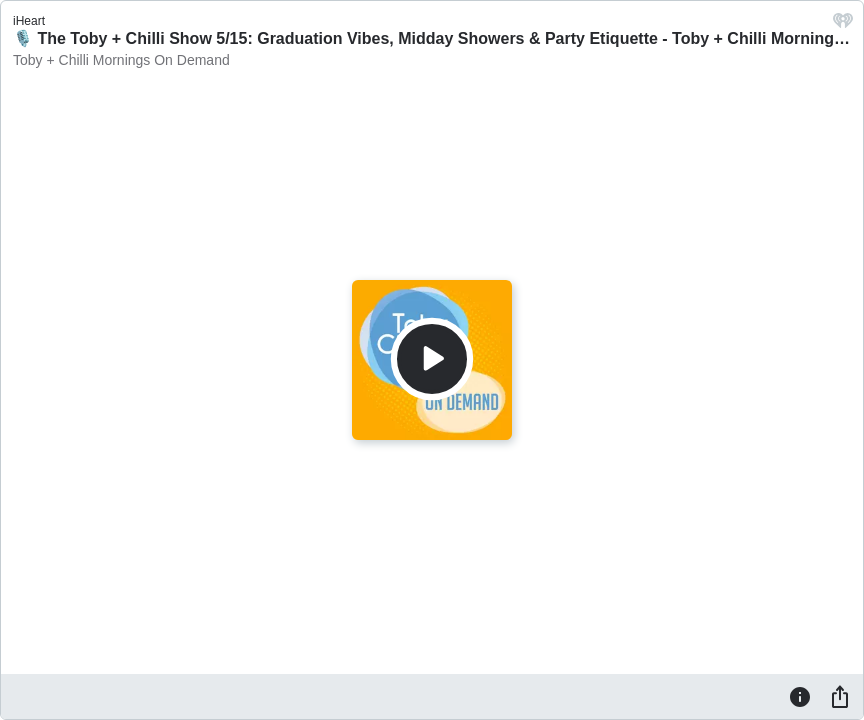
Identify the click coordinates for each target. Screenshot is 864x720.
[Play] (432, 359)
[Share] (840, 696)
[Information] (800, 696)
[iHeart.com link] (843, 25)
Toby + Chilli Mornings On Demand (121, 60)
